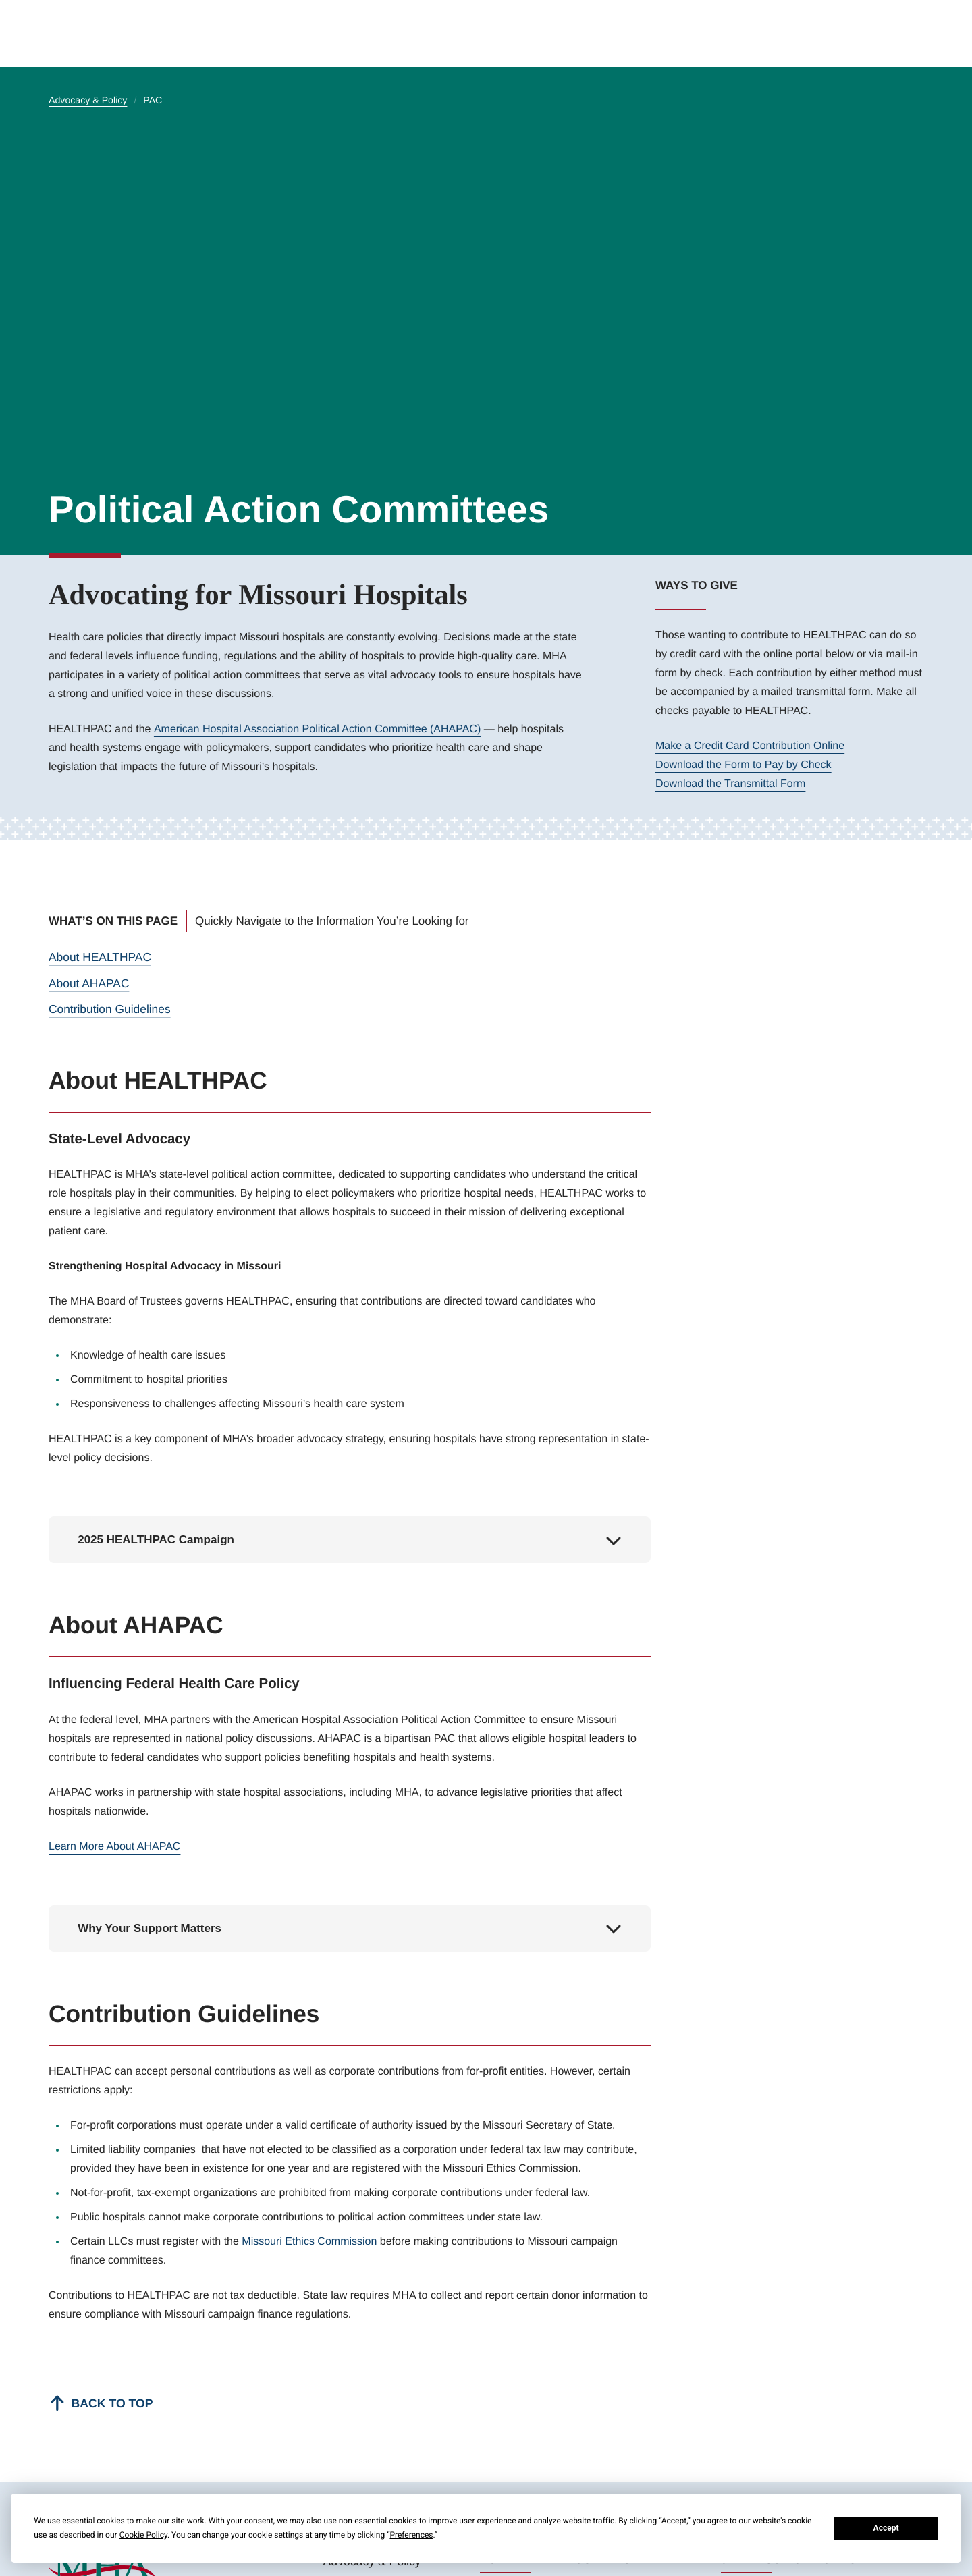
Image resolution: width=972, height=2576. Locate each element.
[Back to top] (99, 2401)
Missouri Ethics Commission (309, 2239)
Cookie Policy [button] (143, 2535)
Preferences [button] (411, 2535)
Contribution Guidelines (108, 1007)
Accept (886, 2528)
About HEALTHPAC (99, 956)
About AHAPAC (88, 982)
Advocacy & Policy (88, 100)
